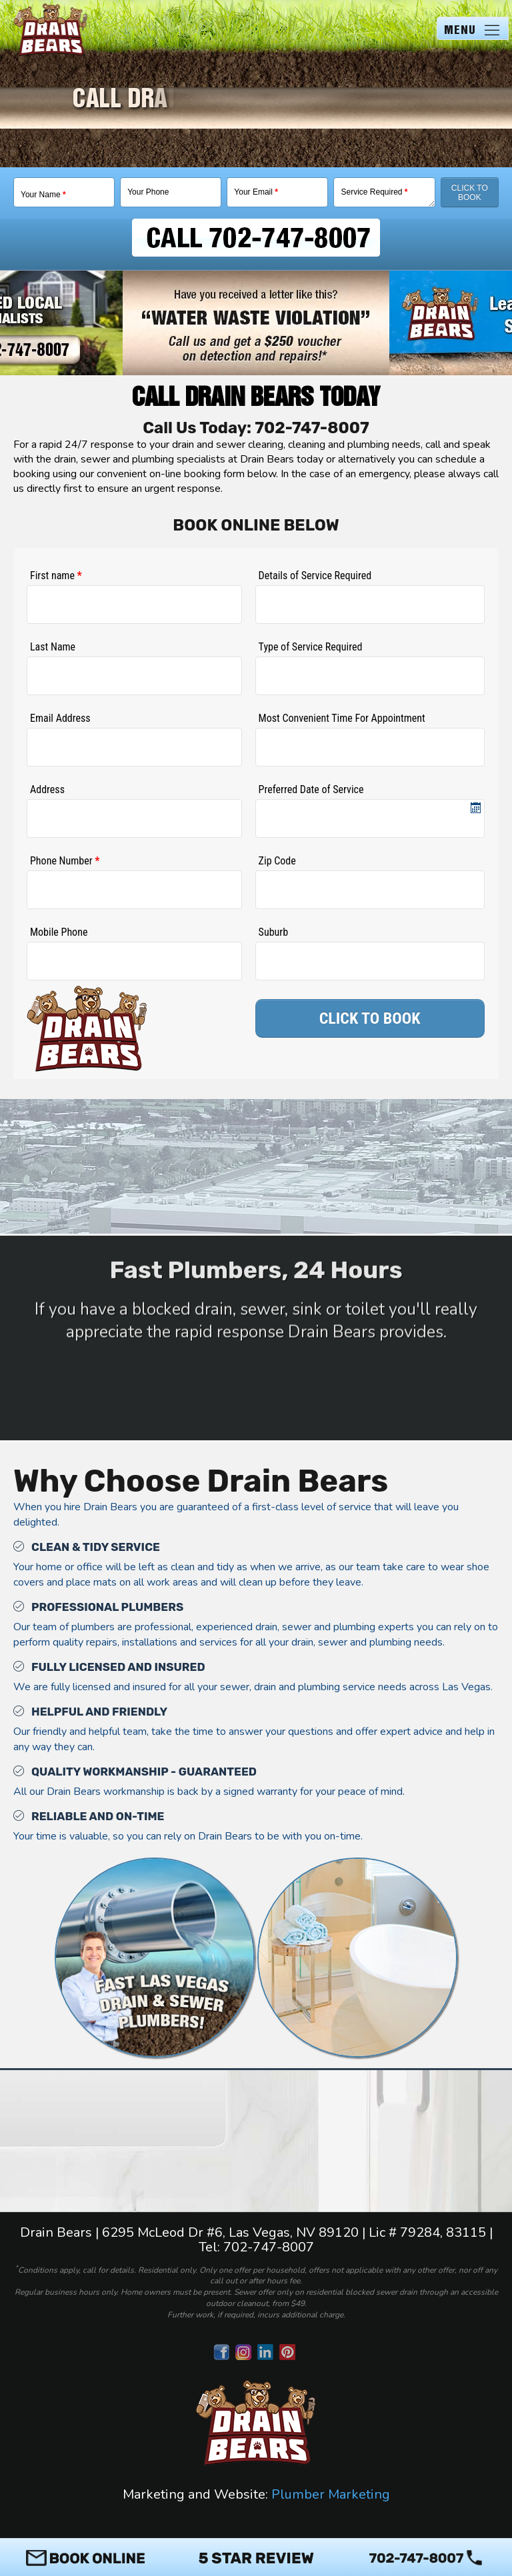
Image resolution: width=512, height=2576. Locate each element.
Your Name (43, 194)
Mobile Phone (58, 932)
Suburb (273, 932)
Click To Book (469, 192)
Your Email (256, 192)
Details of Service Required (315, 575)
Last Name (52, 647)
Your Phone (148, 192)
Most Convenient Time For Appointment (342, 718)
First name (56, 575)
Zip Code (277, 860)
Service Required (374, 192)
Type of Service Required (311, 647)
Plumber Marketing (330, 2494)
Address (47, 789)
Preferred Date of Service (311, 789)
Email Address (60, 718)
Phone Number (64, 860)
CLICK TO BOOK (370, 1018)
